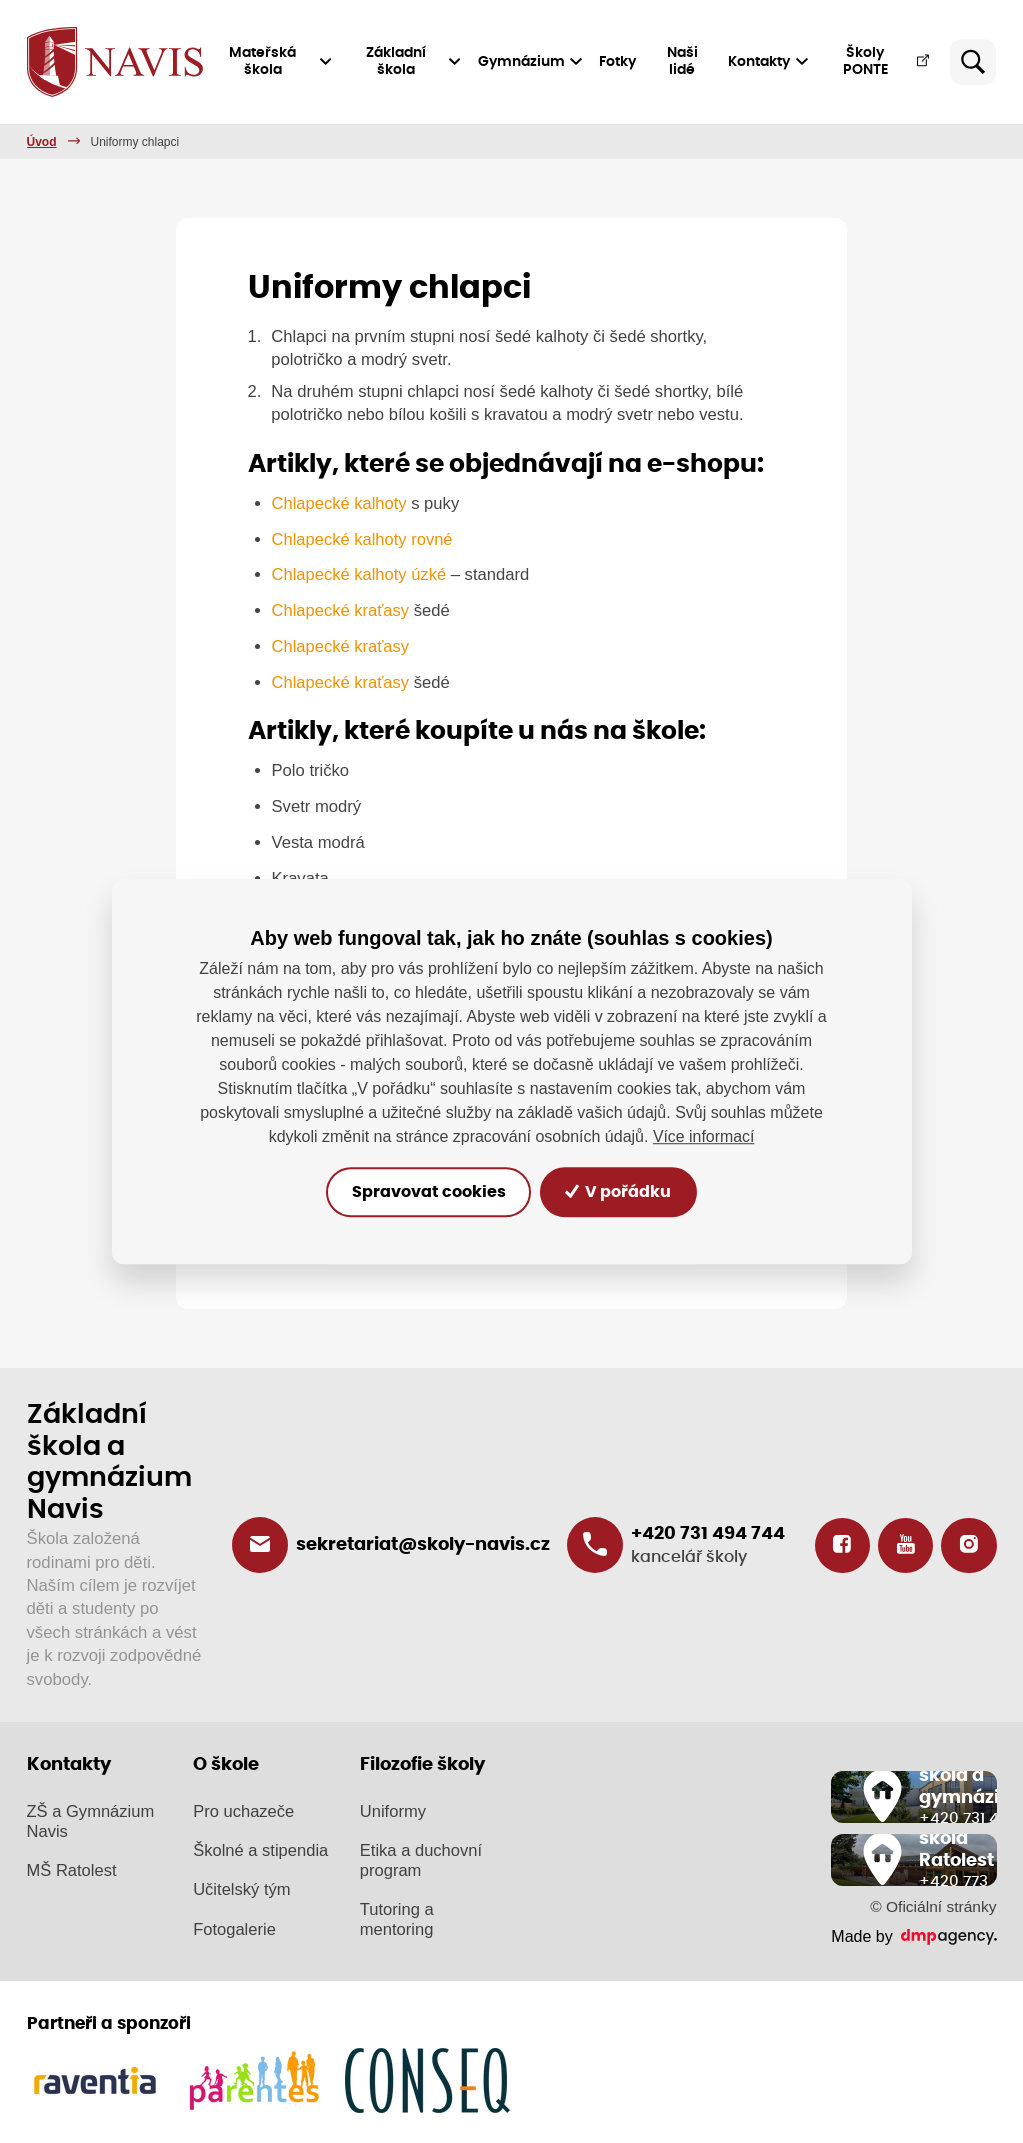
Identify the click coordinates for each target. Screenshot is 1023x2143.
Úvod (42, 142)
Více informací (703, 1136)
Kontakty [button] (769, 62)
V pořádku (623, 1192)
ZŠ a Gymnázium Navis (91, 1820)
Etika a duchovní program (421, 1860)
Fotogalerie (234, 1928)
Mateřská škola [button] (282, 61)
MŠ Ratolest (72, 1869)
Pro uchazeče (243, 1810)
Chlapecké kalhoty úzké (360, 574)
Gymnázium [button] (531, 62)
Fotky (619, 62)
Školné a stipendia (260, 1850)
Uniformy (393, 1810)
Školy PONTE (886, 61)
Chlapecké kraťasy (341, 610)
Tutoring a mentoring (397, 1919)
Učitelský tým (241, 1889)
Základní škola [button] (415, 61)
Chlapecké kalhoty (342, 503)
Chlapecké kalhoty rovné (363, 539)
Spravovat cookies (424, 1192)
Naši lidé (683, 61)
